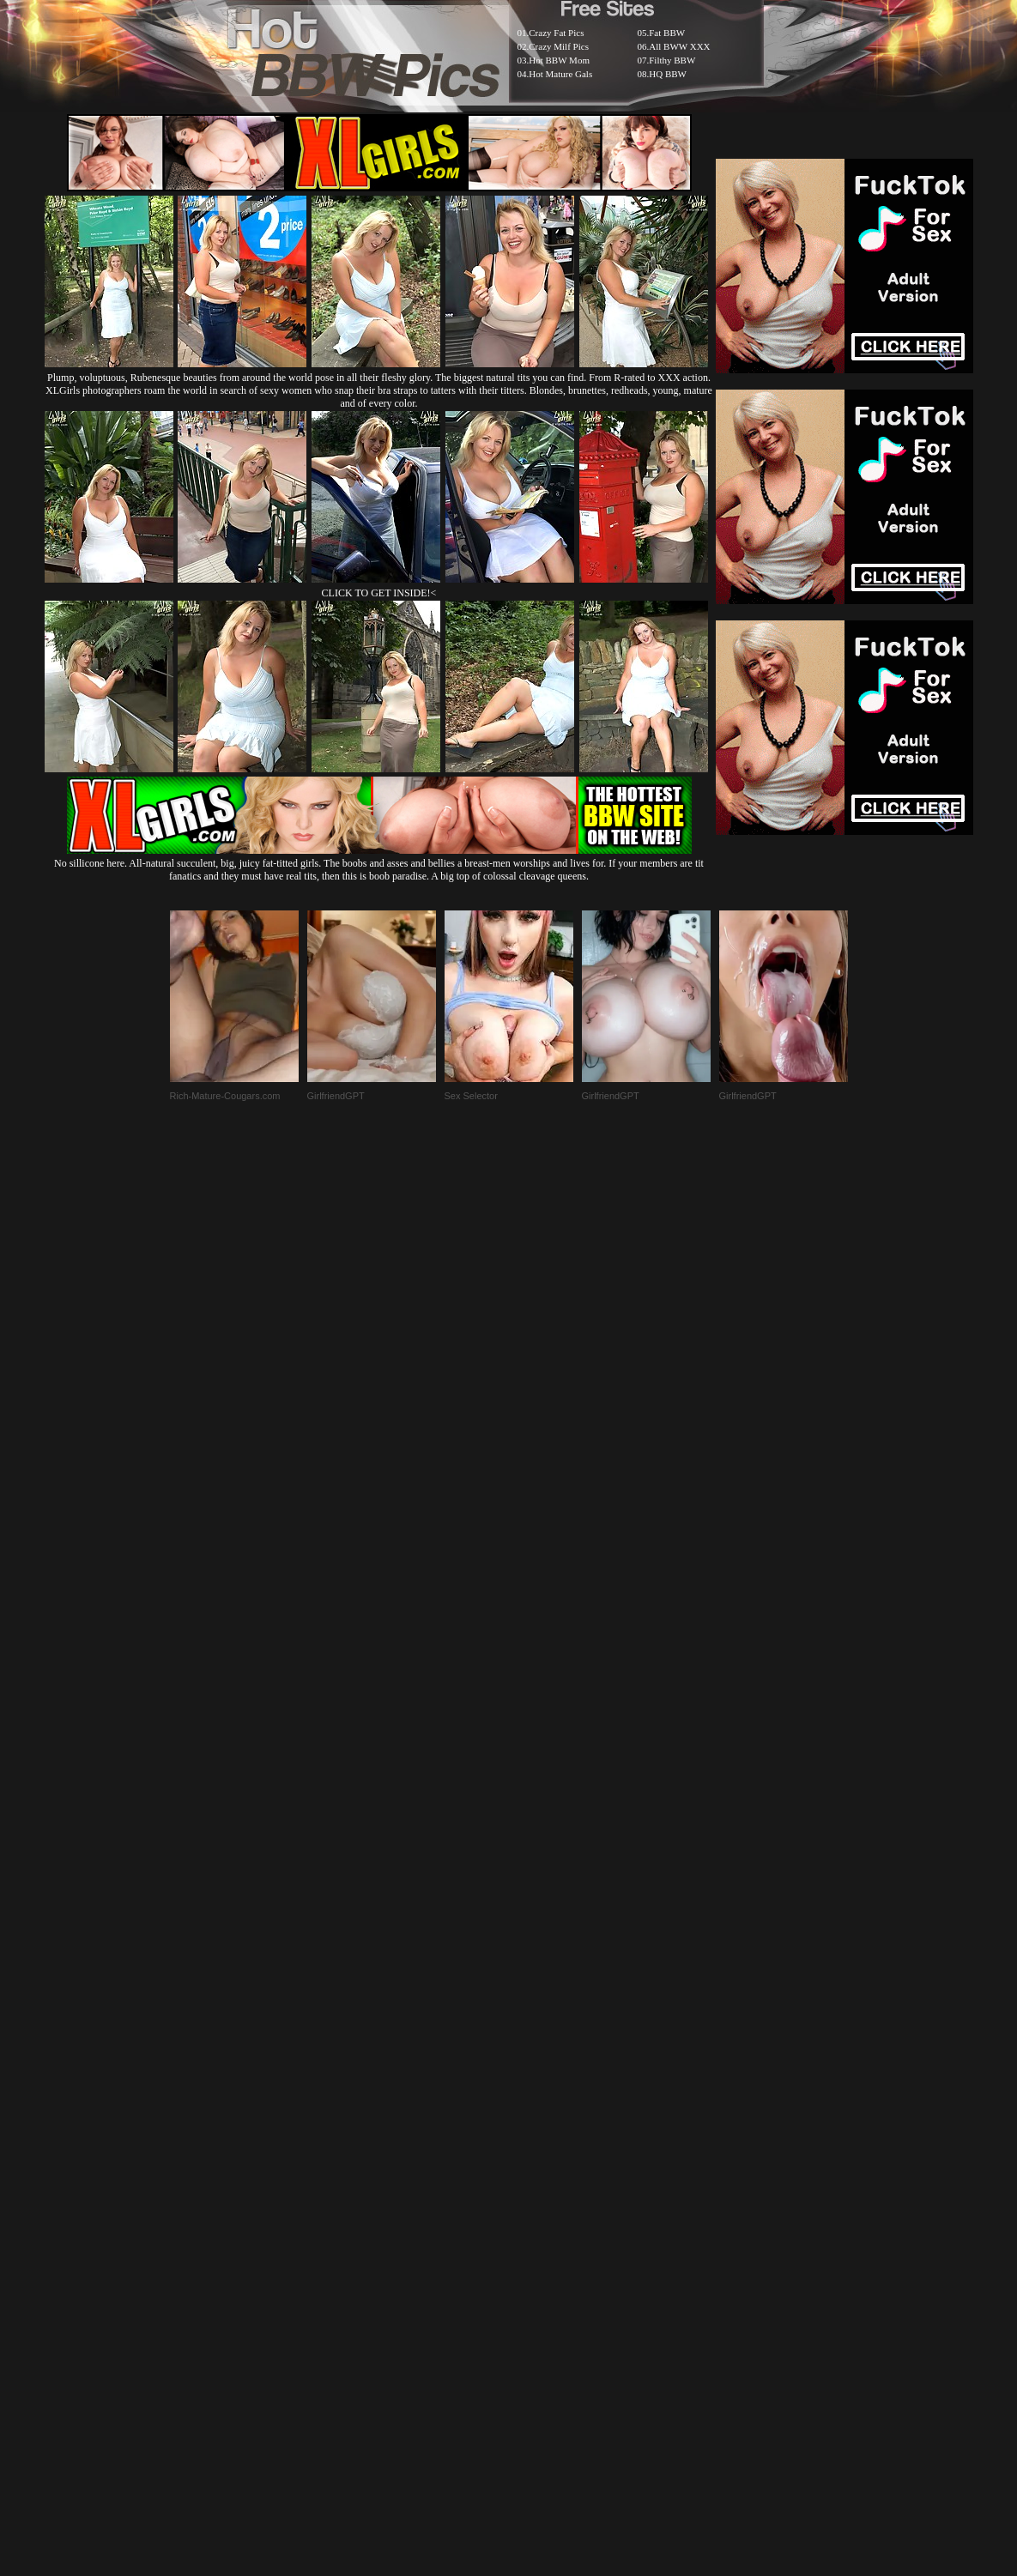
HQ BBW (668, 74)
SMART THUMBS (538, 2159)
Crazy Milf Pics (559, 46)
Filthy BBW (672, 60)
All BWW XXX (679, 46)
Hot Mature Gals (560, 74)
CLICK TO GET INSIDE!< (379, 593)
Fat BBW (667, 32)
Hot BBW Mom (559, 60)
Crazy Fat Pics (556, 32)
